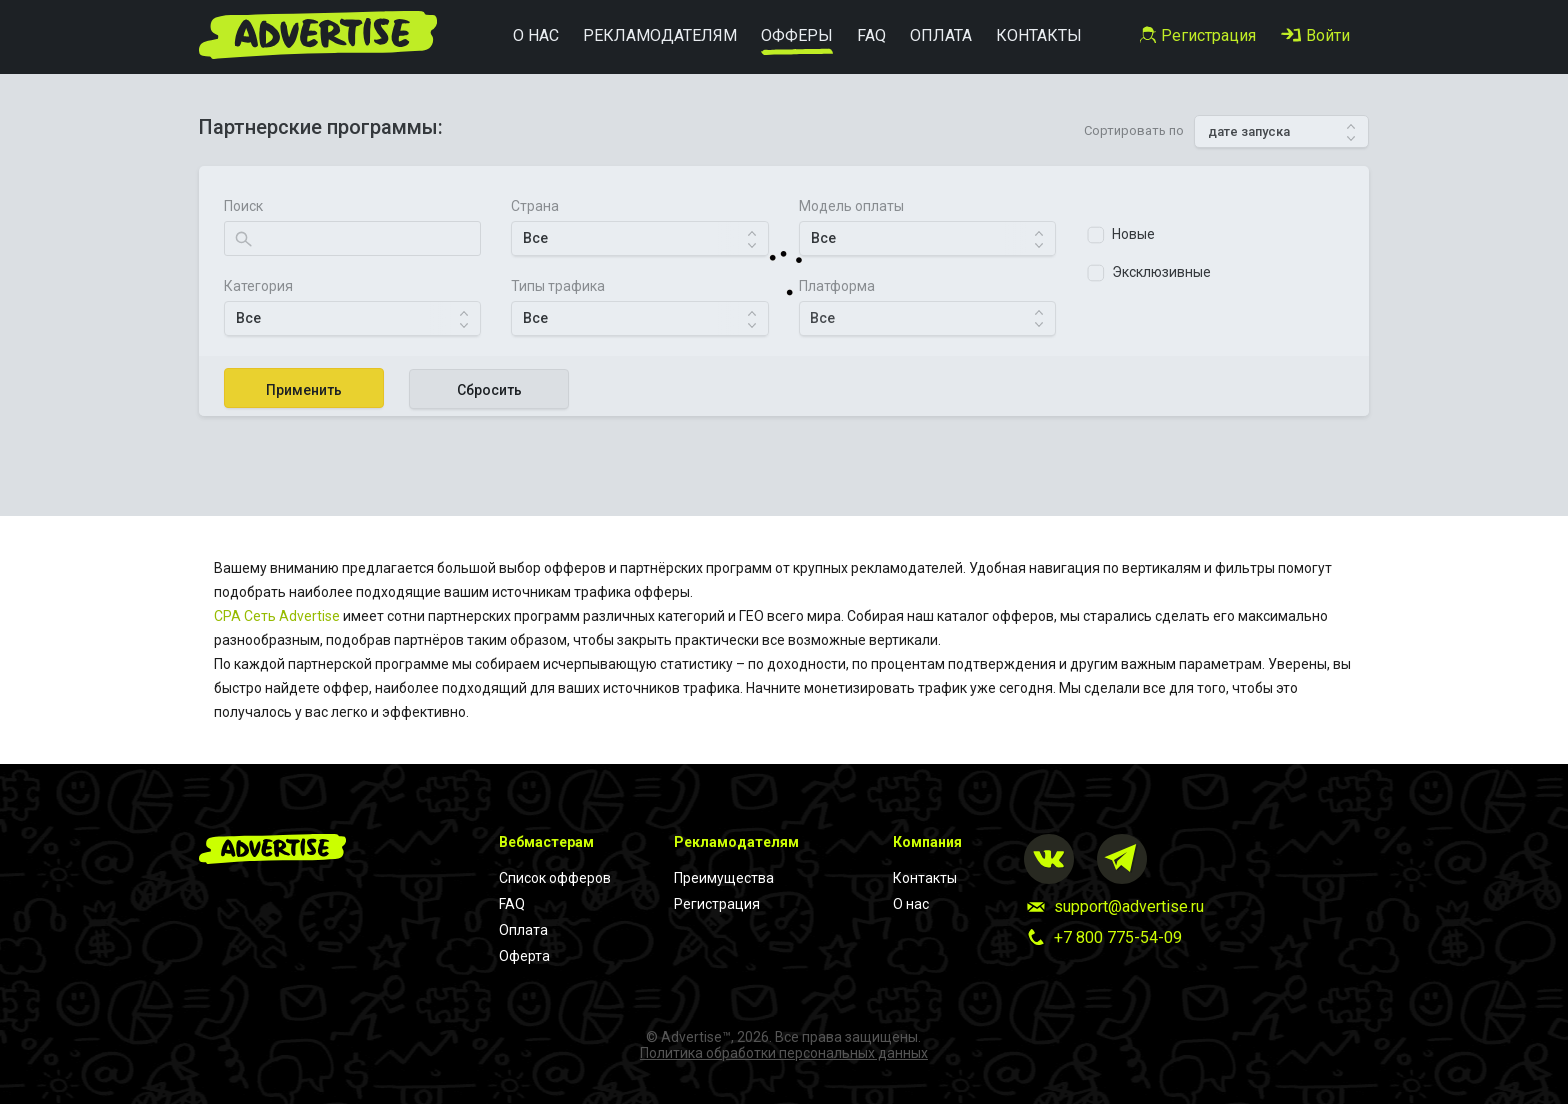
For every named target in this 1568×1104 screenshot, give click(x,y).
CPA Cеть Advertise (277, 616)
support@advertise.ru (1129, 906)
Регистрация (717, 904)
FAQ (512, 904)
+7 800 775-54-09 (1118, 937)
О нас (911, 904)
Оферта (524, 956)
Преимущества (724, 878)
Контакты (925, 878)
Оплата (523, 930)
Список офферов (555, 878)
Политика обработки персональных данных (784, 1053)
